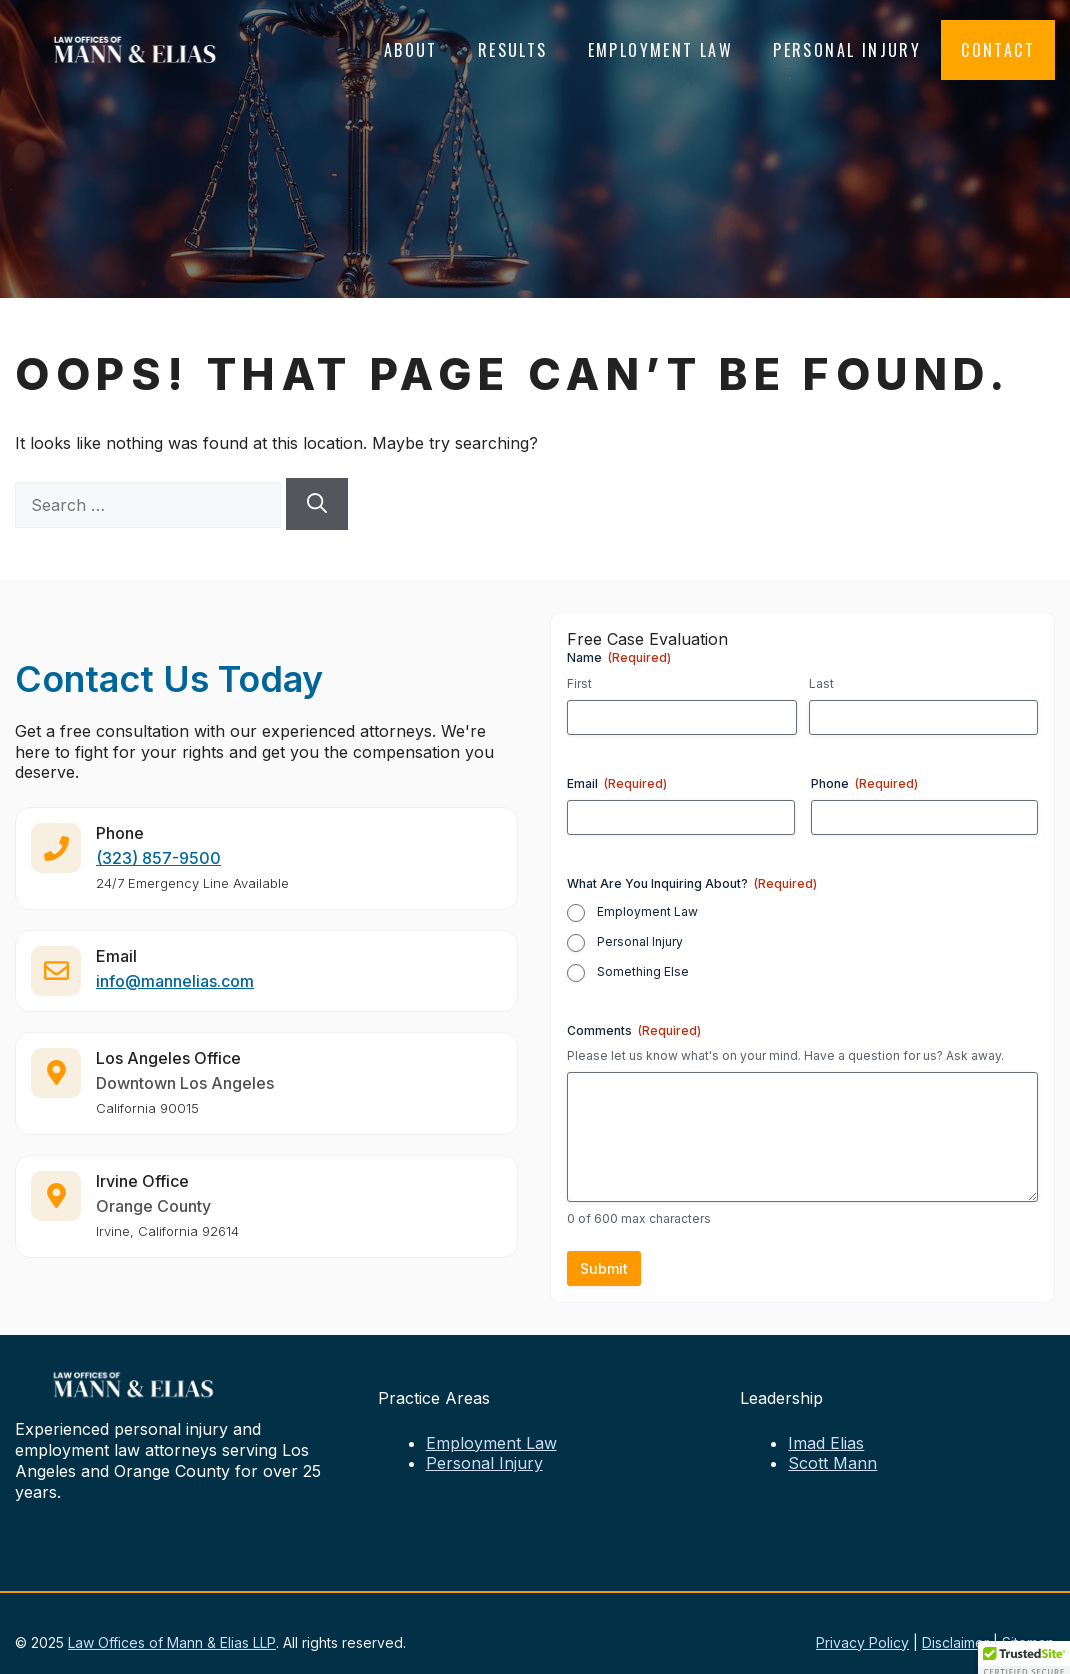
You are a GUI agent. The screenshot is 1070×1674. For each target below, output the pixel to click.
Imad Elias (826, 1443)
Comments (634, 1030)
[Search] (317, 504)
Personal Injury (847, 50)
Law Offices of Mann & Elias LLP (172, 1642)
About (411, 50)
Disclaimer (955, 1642)
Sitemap (1028, 1642)
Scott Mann (832, 1463)
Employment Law (661, 50)
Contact (998, 50)
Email (617, 783)
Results (513, 50)
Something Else (643, 971)
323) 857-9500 (161, 865)
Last (821, 683)
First (579, 683)
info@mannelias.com (175, 988)
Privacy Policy (862, 1642)
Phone (864, 783)
